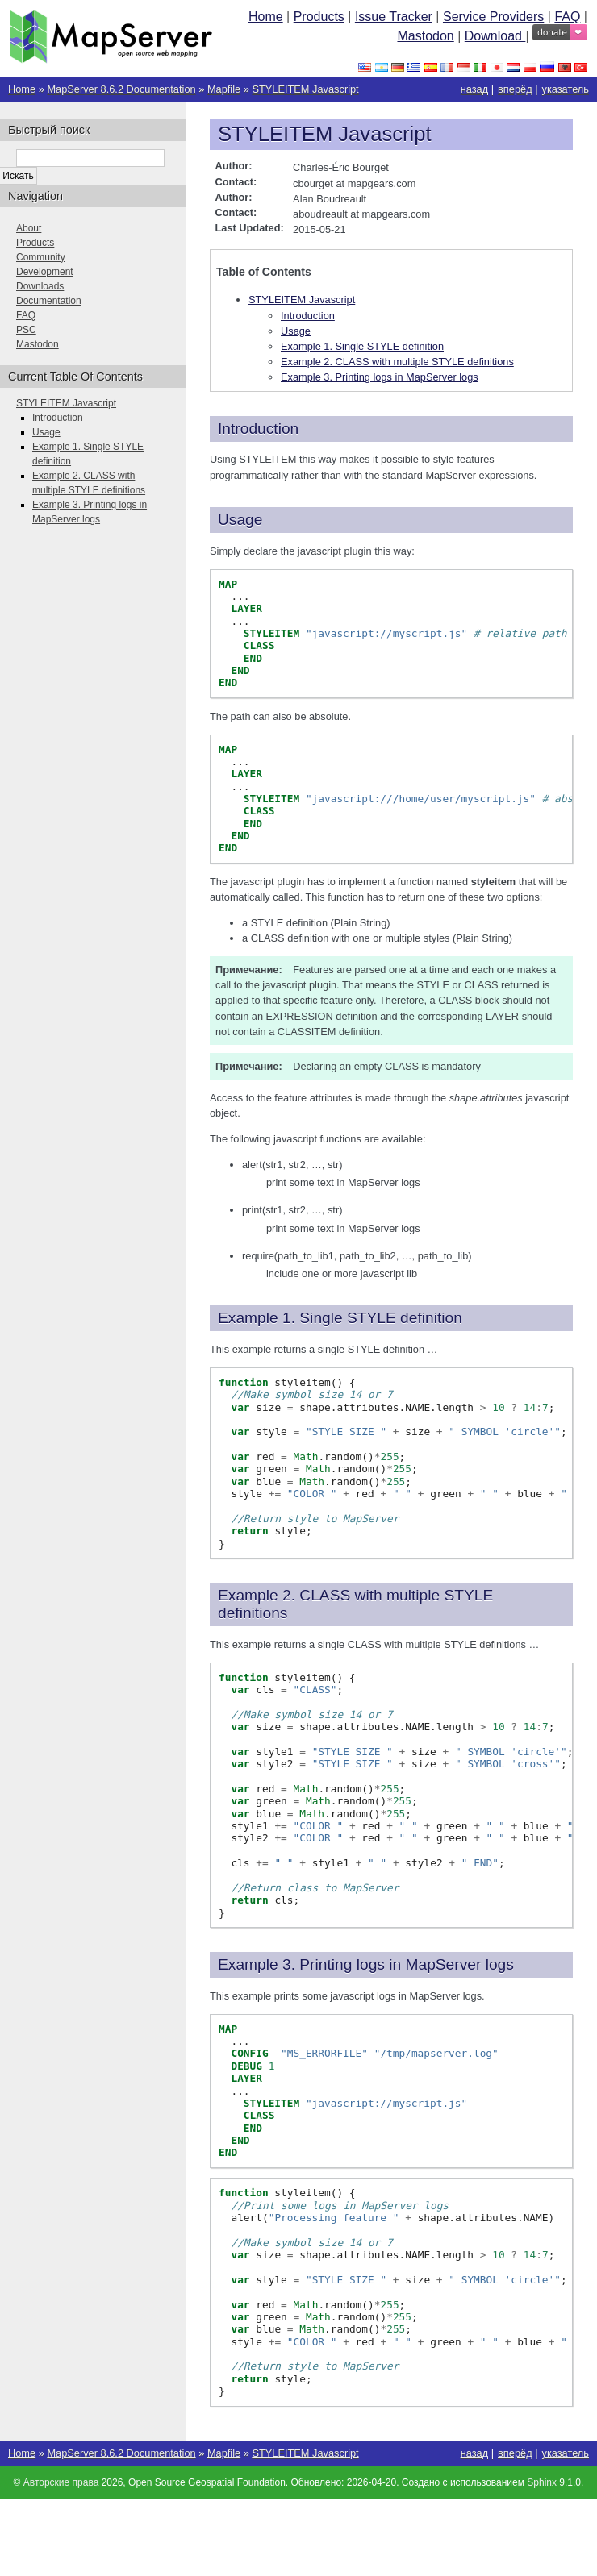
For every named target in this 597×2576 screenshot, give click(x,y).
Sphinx (542, 2482)
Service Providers (493, 16)
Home (265, 16)
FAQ (567, 16)
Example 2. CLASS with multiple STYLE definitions (397, 362)
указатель (566, 89)
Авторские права (61, 2482)
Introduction (308, 316)
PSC (26, 329)
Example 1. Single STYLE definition (362, 346)
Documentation (48, 300)
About (28, 228)
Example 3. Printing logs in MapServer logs (379, 377)
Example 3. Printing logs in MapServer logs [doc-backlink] (366, 1964)
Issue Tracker (393, 16)
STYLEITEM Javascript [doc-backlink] (325, 134)
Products (319, 16)
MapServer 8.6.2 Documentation (121, 89)
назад (475, 89)
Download (495, 36)
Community (40, 257)
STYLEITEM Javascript (305, 89)
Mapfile (223, 89)
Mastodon (425, 36)
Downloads (40, 286)
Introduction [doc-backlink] (258, 428)
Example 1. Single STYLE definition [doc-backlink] (340, 1317)
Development (44, 271)
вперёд (515, 89)
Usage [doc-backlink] (240, 519)
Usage (296, 331)
